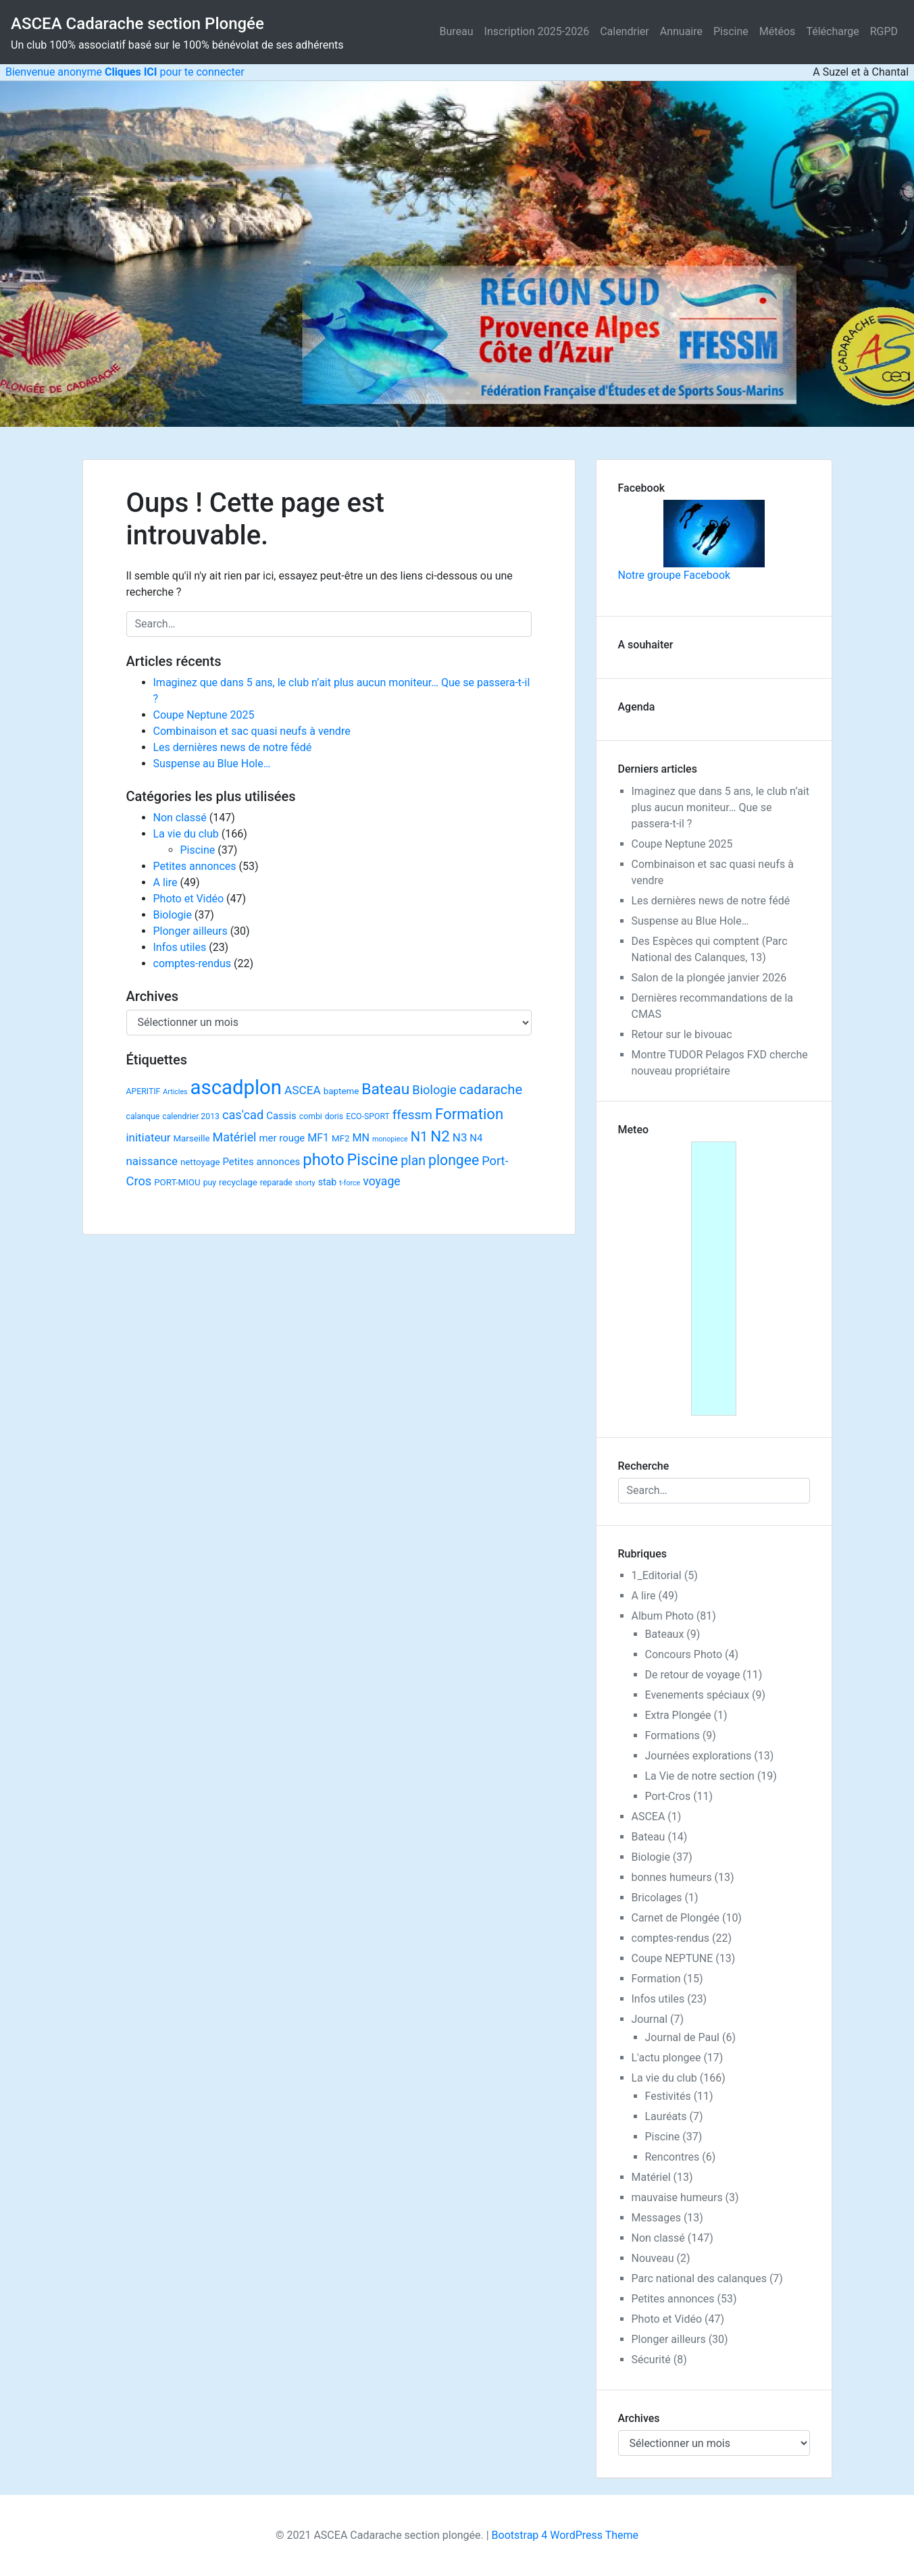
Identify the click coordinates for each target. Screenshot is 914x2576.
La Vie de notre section (700, 1776)
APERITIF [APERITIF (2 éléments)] (143, 1091)
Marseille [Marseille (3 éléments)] (191, 1138)
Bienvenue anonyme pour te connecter (122, 72)
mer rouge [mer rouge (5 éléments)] (282, 1138)
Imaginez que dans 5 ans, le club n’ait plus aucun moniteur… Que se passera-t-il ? (720, 807)
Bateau (648, 1836)
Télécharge (832, 31)
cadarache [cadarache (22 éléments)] (490, 1089)
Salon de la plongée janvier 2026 (709, 977)
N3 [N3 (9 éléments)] (460, 1137)
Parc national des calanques (699, 2278)
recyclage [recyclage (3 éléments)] (238, 1182)
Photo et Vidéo (188, 898)
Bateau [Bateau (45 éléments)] (385, 1089)
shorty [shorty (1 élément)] (305, 1183)
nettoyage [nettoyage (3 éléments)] (200, 1162)
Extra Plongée (678, 1715)
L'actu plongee (666, 2057)
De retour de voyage (692, 1674)
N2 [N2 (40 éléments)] (440, 1136)
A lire (165, 882)
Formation (656, 1978)
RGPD (884, 31)
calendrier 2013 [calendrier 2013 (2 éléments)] (191, 1116)
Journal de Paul (682, 2037)
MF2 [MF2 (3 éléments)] (341, 1138)
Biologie (172, 914)
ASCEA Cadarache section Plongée (137, 23)
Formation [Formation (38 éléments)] (469, 1114)
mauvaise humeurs (677, 2197)
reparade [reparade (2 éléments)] (276, 1182)
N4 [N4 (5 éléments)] (475, 1138)
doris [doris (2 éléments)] (334, 1116)
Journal (650, 2019)
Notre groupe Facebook (691, 541)
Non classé (180, 817)
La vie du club (186, 833)
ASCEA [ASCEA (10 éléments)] (302, 1090)
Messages (656, 2217)
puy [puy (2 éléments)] (209, 1182)
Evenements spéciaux (697, 1695)
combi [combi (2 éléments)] (310, 1116)
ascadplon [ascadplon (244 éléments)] (236, 1087)
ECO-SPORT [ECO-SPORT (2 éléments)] (368, 1116)
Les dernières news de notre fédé (232, 747)
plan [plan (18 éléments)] (413, 1160)
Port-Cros (668, 1796)
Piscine (730, 31)
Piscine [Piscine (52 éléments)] (373, 1159)
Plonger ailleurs (190, 931)
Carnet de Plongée (675, 1917)
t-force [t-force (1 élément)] (349, 1183)
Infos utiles (180, 947)
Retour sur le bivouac (682, 1034)
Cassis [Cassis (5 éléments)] (281, 1116)
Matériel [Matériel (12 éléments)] (235, 1137)
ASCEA (648, 1816)
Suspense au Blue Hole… (212, 763)
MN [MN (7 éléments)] (360, 1137)
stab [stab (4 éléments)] (327, 1182)
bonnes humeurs (672, 1877)
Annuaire (681, 31)
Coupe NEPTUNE (672, 1958)
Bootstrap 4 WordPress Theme (565, 2535)
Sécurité (651, 2359)
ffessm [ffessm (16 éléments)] (412, 1115)
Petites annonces (194, 866)
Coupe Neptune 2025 (204, 715)
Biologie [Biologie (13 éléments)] (434, 1090)
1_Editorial (657, 1575)
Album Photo (663, 1615)
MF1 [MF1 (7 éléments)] (318, 1137)
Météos (777, 31)
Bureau (457, 31)
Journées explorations (698, 1755)
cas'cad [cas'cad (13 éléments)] (242, 1115)
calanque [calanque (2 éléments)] (143, 1116)
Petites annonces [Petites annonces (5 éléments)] (261, 1162)
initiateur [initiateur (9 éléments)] (148, 1137)
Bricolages (657, 1897)
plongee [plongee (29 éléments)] (453, 1160)
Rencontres (672, 2156)
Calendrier (624, 31)
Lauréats (666, 2116)
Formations (672, 1735)
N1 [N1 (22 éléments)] (419, 1137)
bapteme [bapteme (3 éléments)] (341, 1091)
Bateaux (664, 1634)
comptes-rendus (192, 963)
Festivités (668, 2096)
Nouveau (653, 2258)
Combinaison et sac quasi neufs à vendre (252, 731)
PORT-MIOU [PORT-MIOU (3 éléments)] (177, 1182)
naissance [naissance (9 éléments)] (152, 1161)
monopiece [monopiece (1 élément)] (390, 1139)
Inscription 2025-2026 (537, 31)
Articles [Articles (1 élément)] (175, 1091)
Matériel (651, 2177)
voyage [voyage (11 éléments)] (381, 1181)
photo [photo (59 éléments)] (323, 1159)
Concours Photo (684, 1654)
